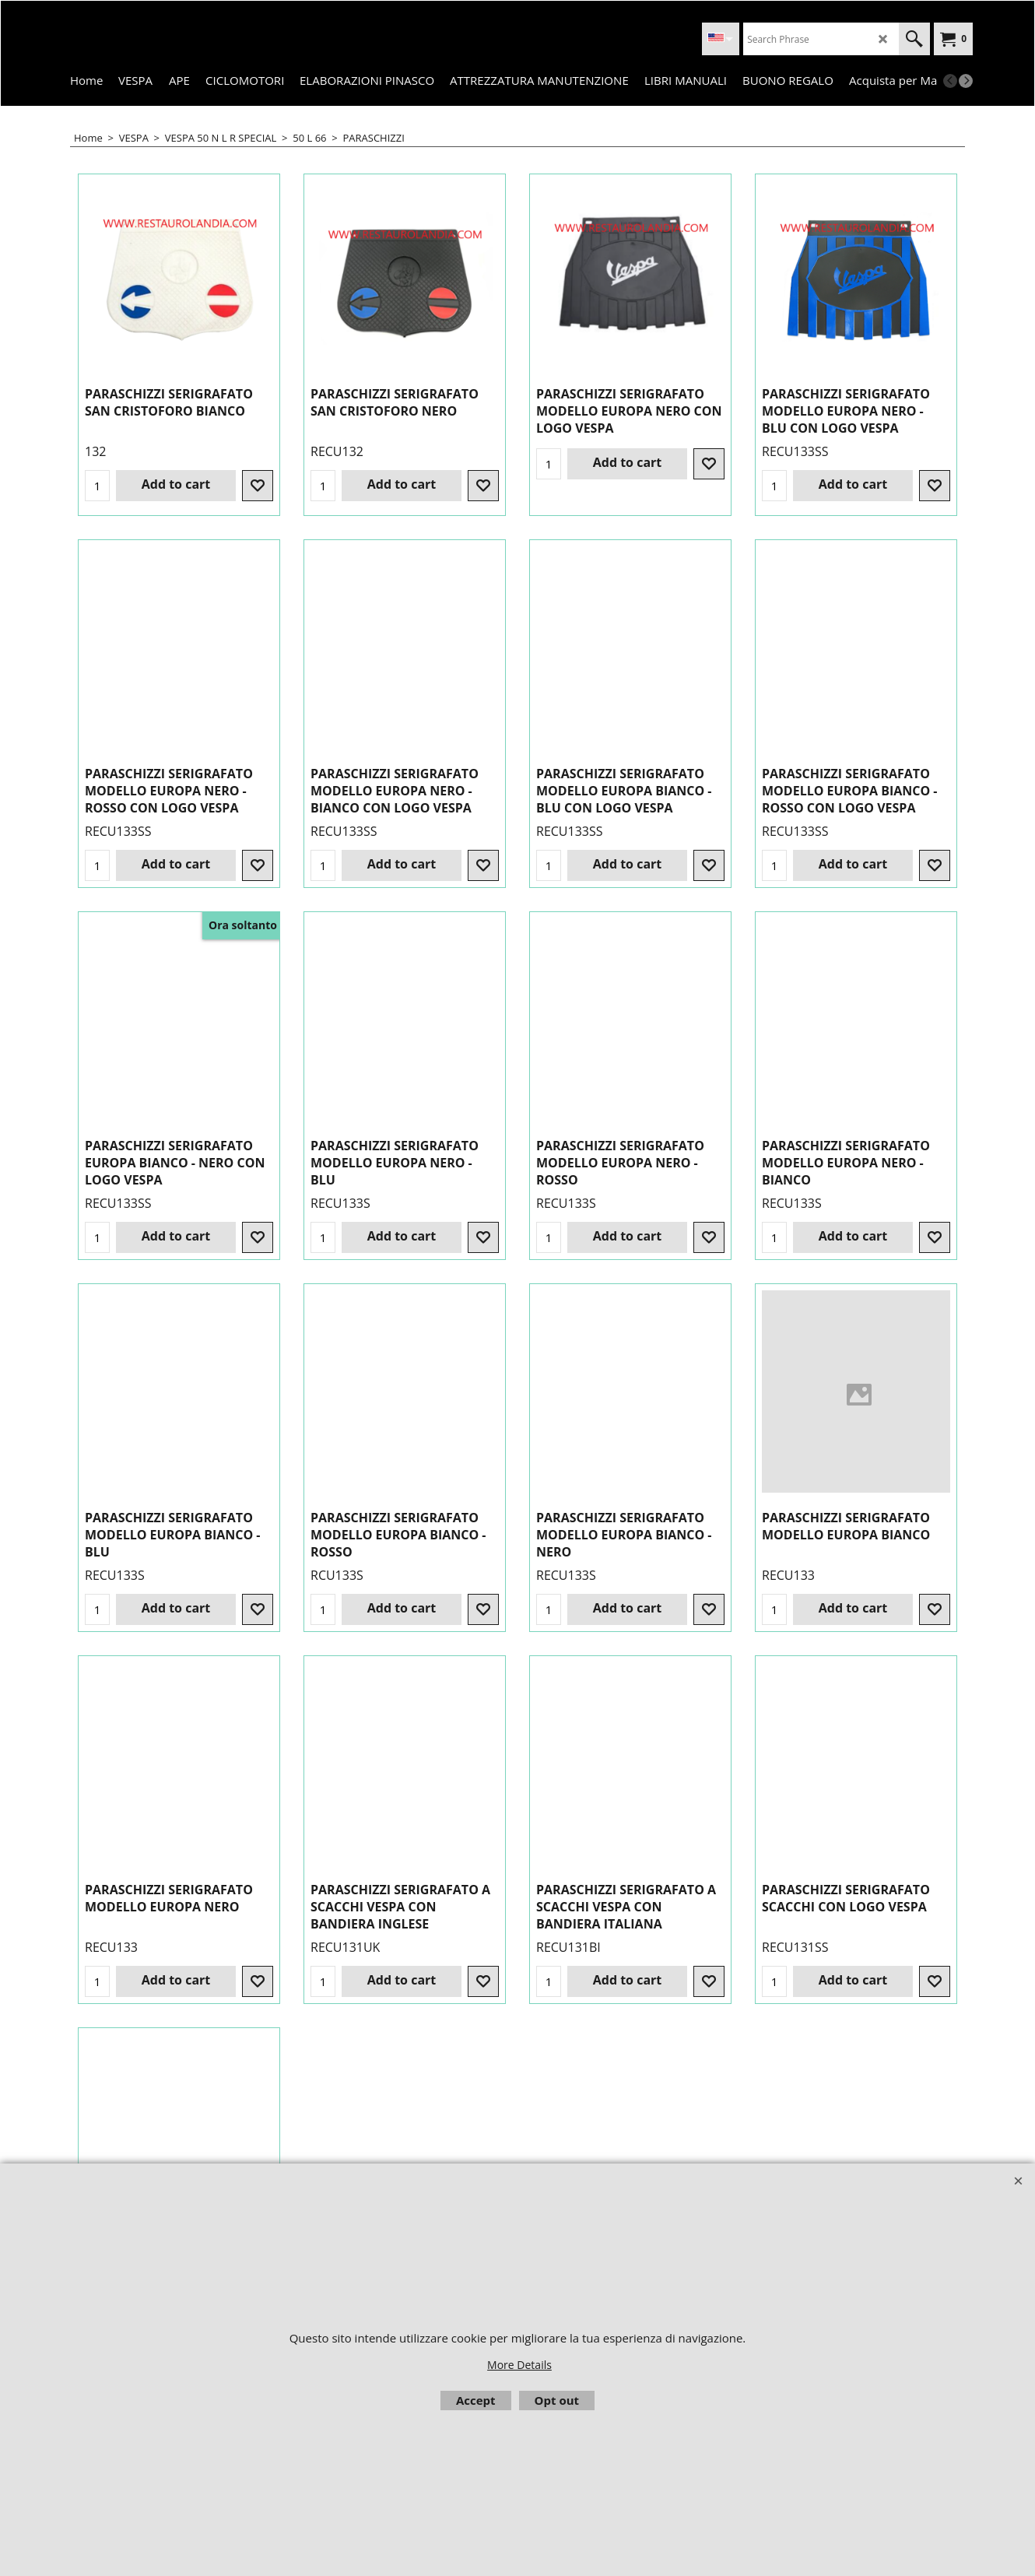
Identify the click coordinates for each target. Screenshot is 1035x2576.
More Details (519, 2364)
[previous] (950, 81)
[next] (966, 81)
